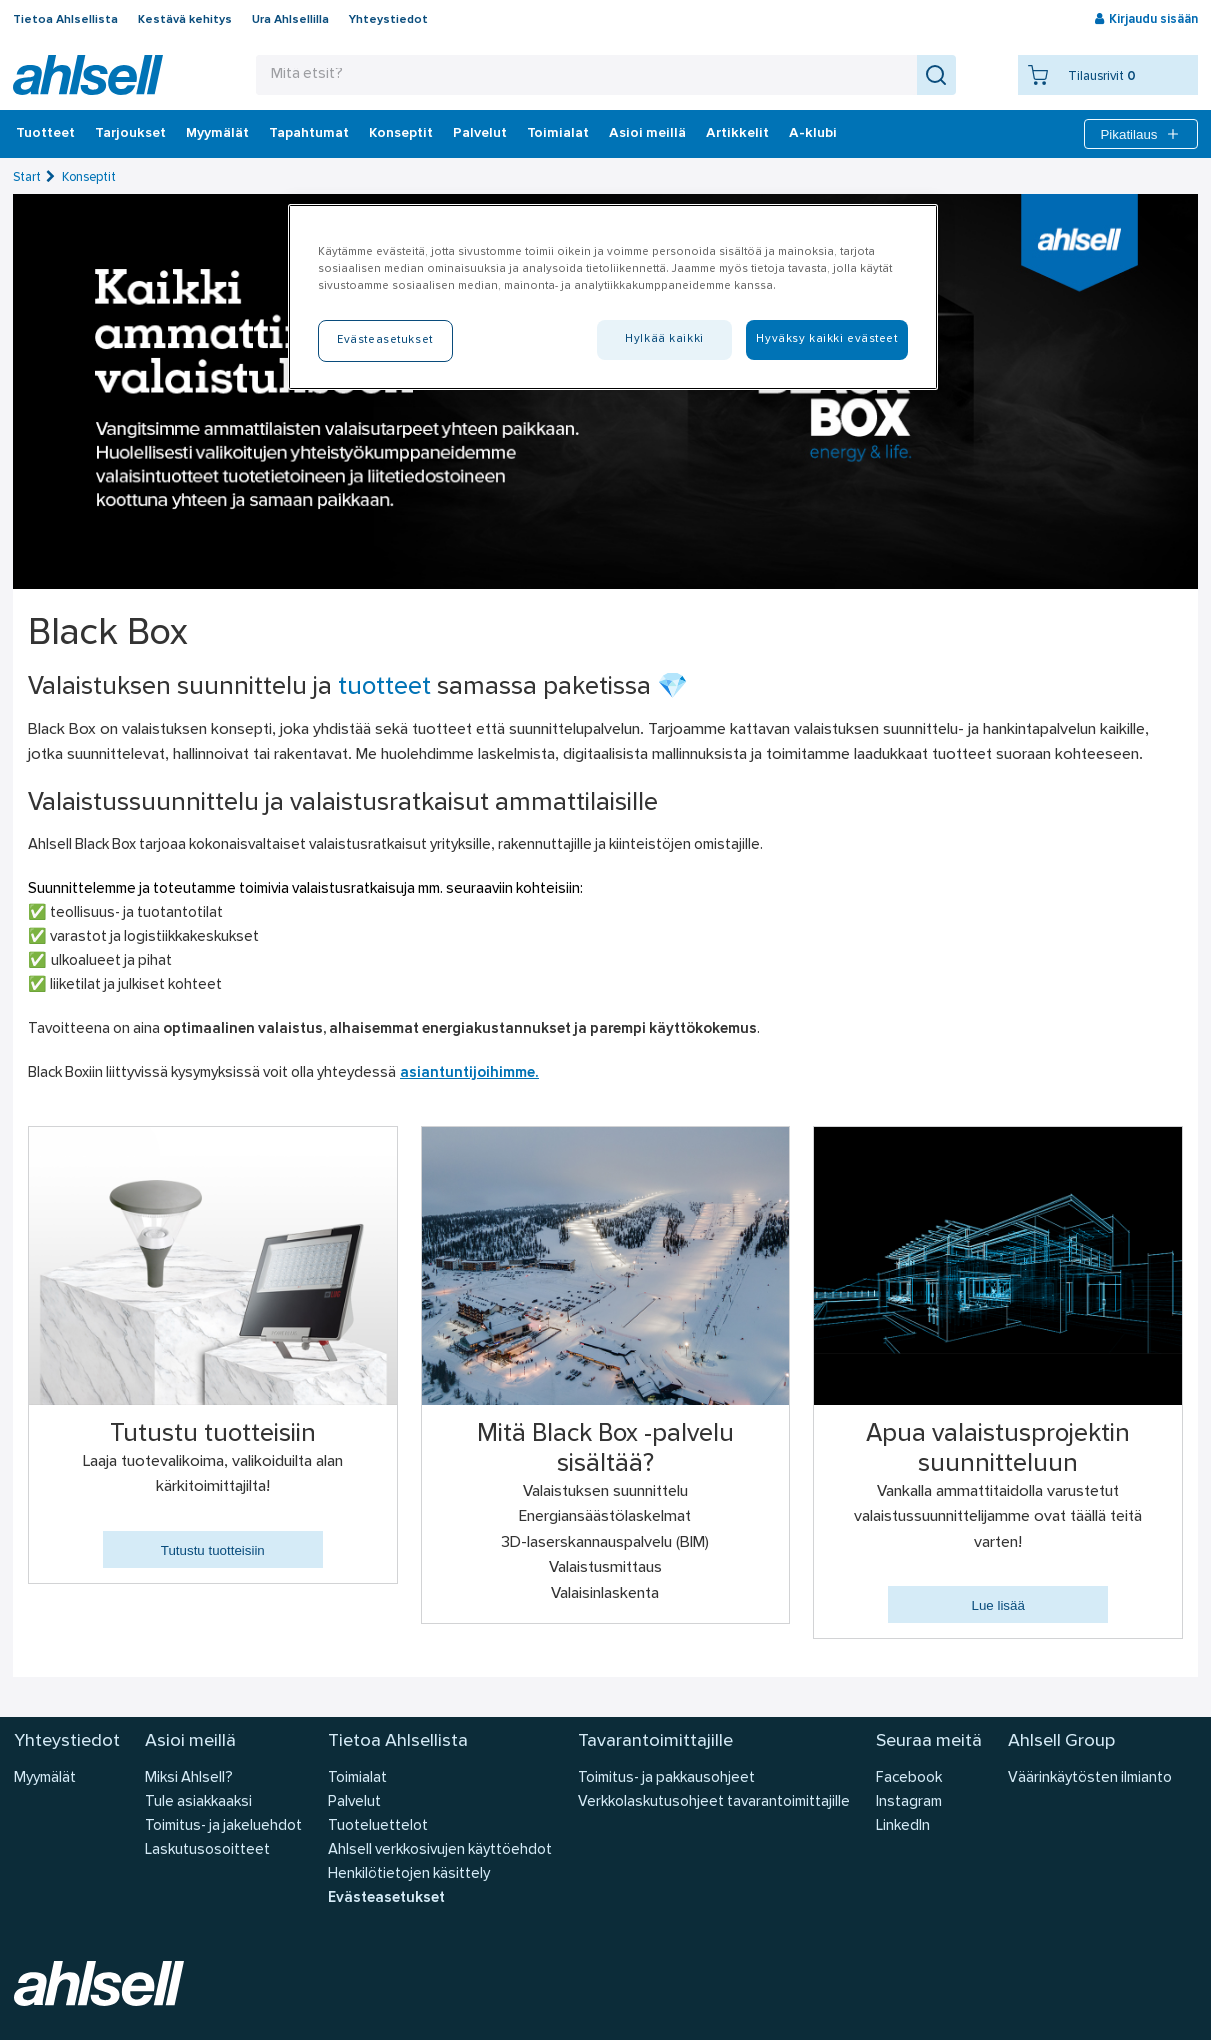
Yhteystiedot (388, 20)
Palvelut (480, 134)
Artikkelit (737, 134)
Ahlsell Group (1061, 1741)
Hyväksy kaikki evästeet (826, 339)
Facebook (909, 1778)
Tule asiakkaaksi (198, 1802)
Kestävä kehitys (185, 20)
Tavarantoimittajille (655, 1741)
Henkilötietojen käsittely (409, 1874)
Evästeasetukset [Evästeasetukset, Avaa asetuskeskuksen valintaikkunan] (385, 340)
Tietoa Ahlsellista (65, 20)
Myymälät (217, 134)
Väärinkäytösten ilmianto (1090, 1778)
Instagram (909, 1802)
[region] (613, 297)
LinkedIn (903, 1826)
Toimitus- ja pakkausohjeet (666, 1778)
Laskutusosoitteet (207, 1850)
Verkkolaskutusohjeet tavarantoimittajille (714, 1802)
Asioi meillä (647, 134)
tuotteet (384, 688)
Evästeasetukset (386, 1898)
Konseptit (401, 134)
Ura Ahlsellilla (290, 20)
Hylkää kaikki (664, 339)
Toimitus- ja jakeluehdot (223, 1826)
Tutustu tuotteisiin (213, 1550)
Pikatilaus (1140, 134)
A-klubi (813, 134)
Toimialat (558, 134)
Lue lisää (997, 1605)
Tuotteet (45, 134)
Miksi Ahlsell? (189, 1778)
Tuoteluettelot (378, 1826)
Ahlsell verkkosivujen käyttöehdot (440, 1850)
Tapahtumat (309, 134)
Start (27, 177)
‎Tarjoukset (130, 134)
